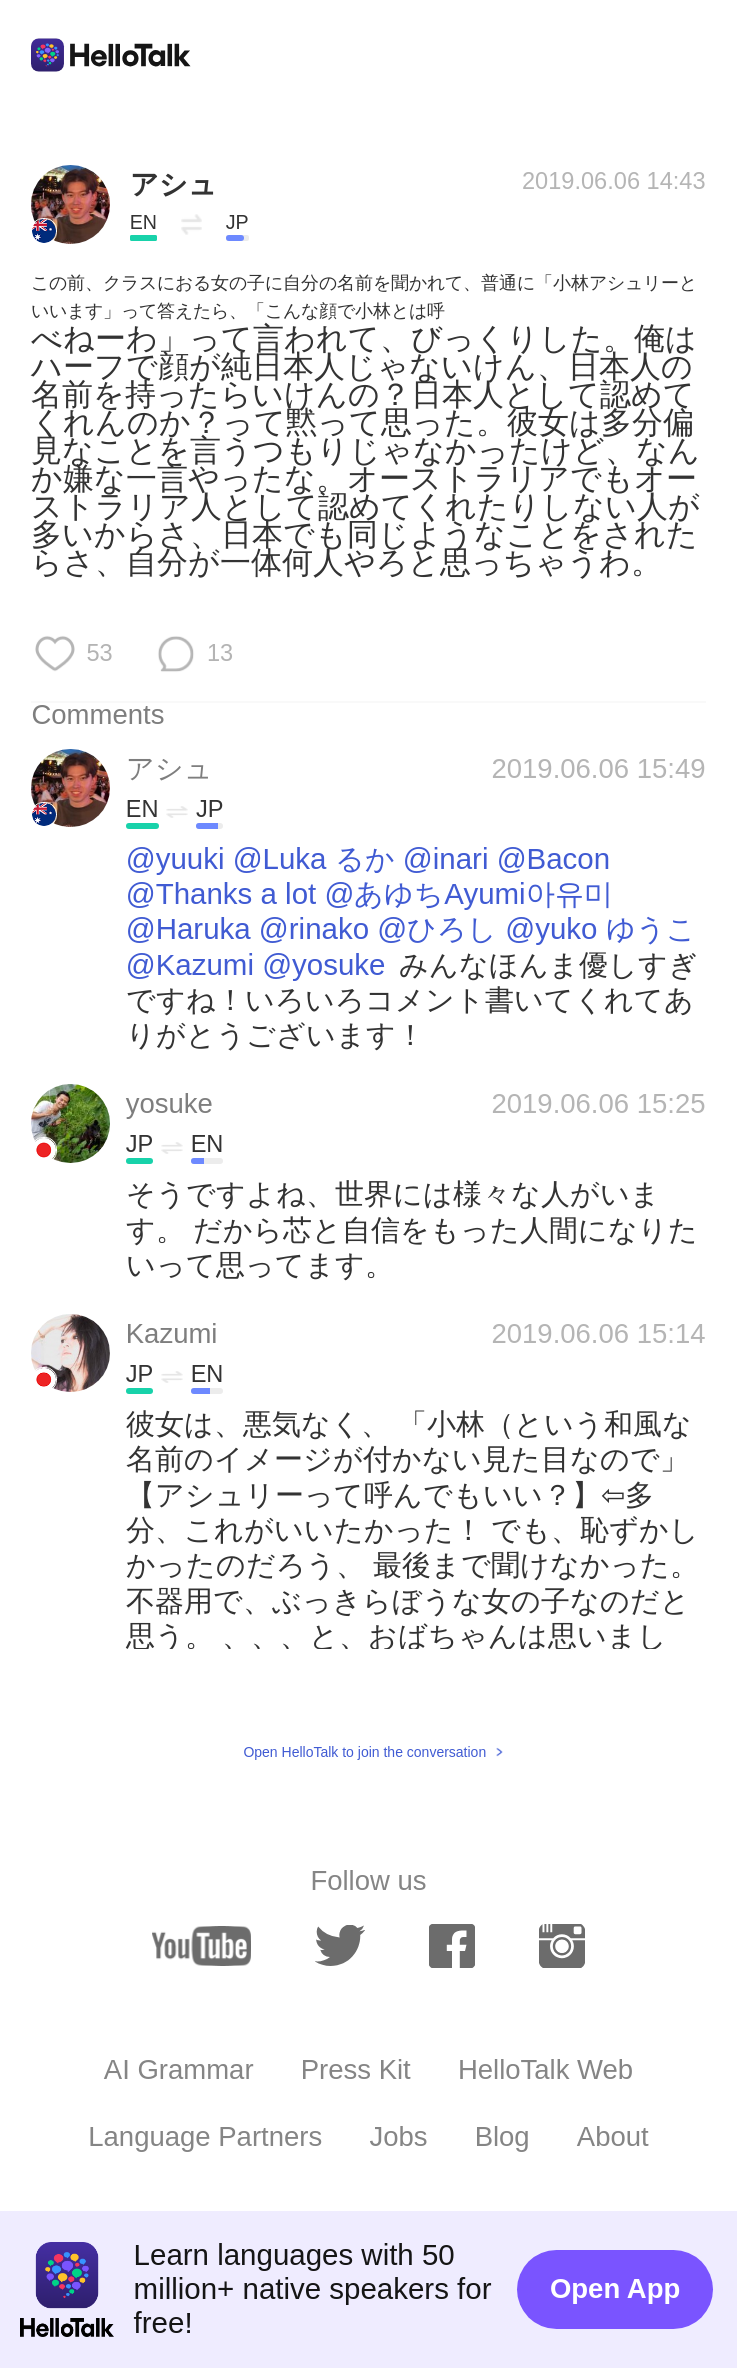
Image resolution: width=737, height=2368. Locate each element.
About (613, 2136)
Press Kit (356, 2069)
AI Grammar (179, 2069)
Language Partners (205, 2136)
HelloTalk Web (545, 2069)
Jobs (398, 2136)
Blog (502, 2136)
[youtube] (201, 1945)
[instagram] (561, 1945)
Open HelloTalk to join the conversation (364, 1752)
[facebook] (451, 1945)
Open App (615, 2288)
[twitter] (339, 1945)
